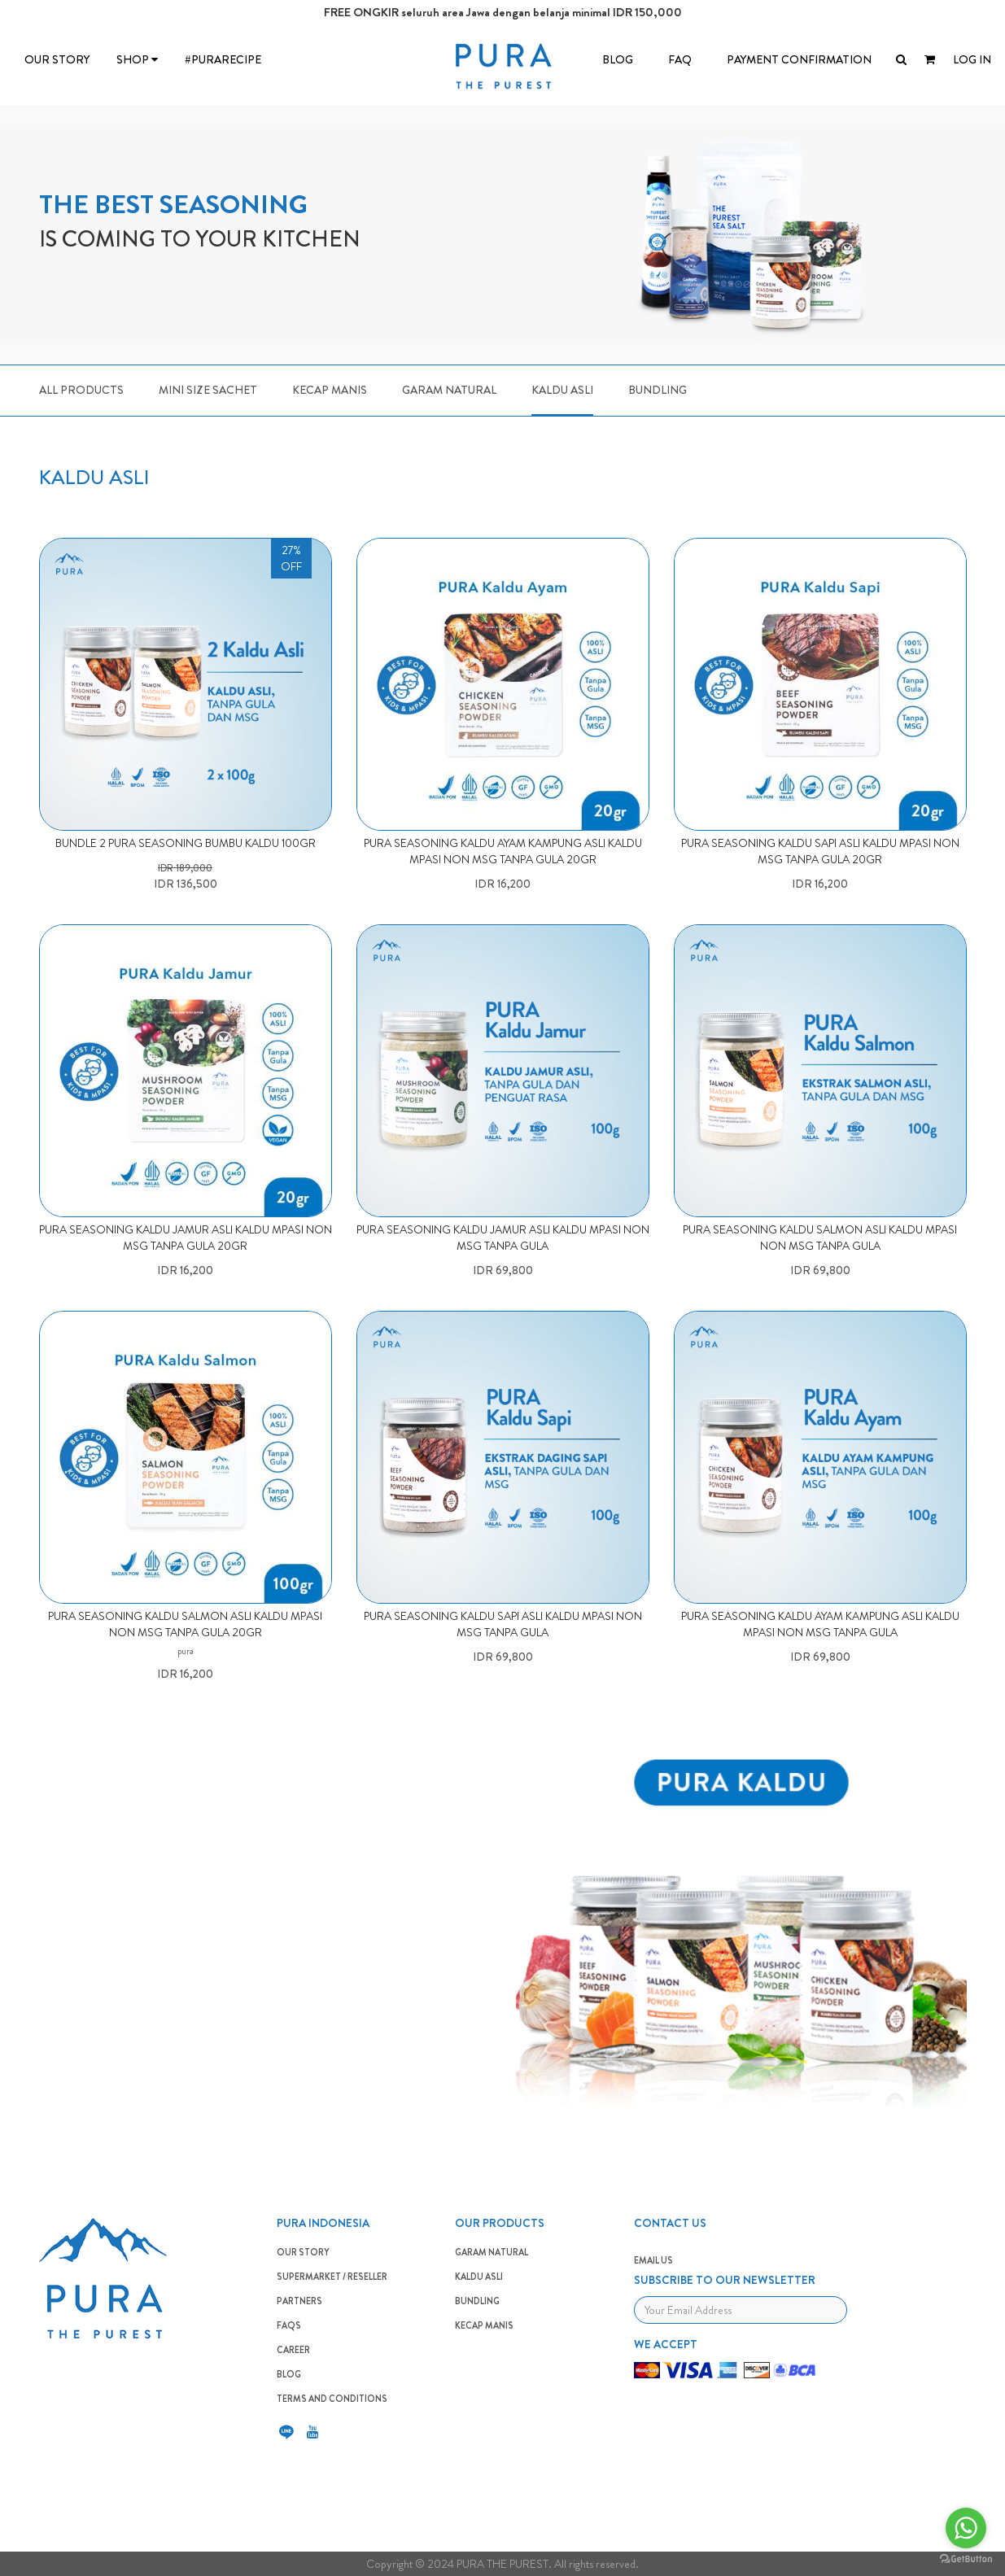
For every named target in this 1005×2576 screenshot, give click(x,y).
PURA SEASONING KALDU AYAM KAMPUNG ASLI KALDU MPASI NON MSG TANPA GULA (820, 1624)
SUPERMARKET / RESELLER (332, 2276)
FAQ (680, 59)
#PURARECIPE (223, 59)
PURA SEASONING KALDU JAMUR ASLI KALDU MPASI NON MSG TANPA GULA (502, 1237)
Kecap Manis (329, 390)
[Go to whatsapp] (966, 2528)
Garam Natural (449, 390)
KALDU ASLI (479, 2276)
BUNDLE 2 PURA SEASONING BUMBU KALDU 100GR (185, 843)
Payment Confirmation (799, 59)
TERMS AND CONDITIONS (332, 2398)
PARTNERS (299, 2300)
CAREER (293, 2349)
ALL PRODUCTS (81, 390)
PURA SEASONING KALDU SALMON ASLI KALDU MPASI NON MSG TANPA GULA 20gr (185, 1624)
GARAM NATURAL (491, 2252)
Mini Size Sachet (208, 390)
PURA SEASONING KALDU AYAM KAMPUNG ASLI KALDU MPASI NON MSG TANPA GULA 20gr (503, 851)
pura (185, 1650)
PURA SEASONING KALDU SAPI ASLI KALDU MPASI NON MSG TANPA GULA (503, 1624)
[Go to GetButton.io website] (966, 2559)
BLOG (617, 59)
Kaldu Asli (562, 390)
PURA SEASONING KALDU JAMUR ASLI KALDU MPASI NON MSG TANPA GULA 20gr (185, 1237)
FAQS (289, 2325)
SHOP (137, 59)
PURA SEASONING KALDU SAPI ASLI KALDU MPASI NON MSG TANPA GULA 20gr (820, 851)
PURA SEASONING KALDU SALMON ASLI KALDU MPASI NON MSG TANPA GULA (820, 1237)
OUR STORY (57, 59)
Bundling (657, 390)
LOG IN (972, 59)
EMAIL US (653, 2260)
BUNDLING (477, 2300)
